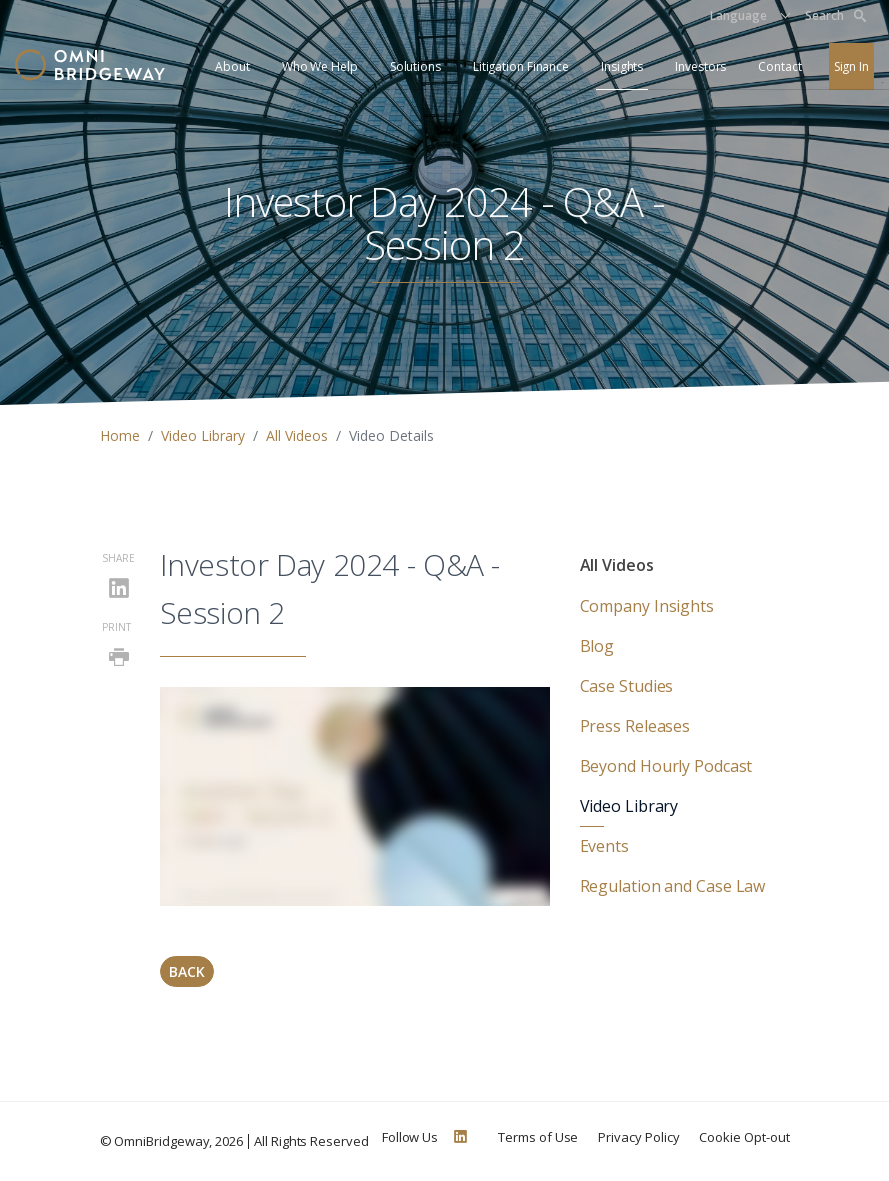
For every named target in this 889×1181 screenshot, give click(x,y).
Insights (622, 66)
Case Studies (627, 686)
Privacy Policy (638, 1137)
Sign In (851, 66)
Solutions (415, 66)
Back (187, 971)
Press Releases (635, 726)
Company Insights (647, 606)
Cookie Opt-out (744, 1137)
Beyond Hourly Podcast (666, 766)
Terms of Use (538, 1137)
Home (120, 435)
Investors (700, 66)
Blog (597, 646)
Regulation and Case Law (673, 886)
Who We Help (320, 66)
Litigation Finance (521, 66)
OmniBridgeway (161, 1141)
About (232, 66)
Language (738, 15)
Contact (779, 66)
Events (604, 846)
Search (835, 15)
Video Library (203, 435)
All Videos (297, 435)
